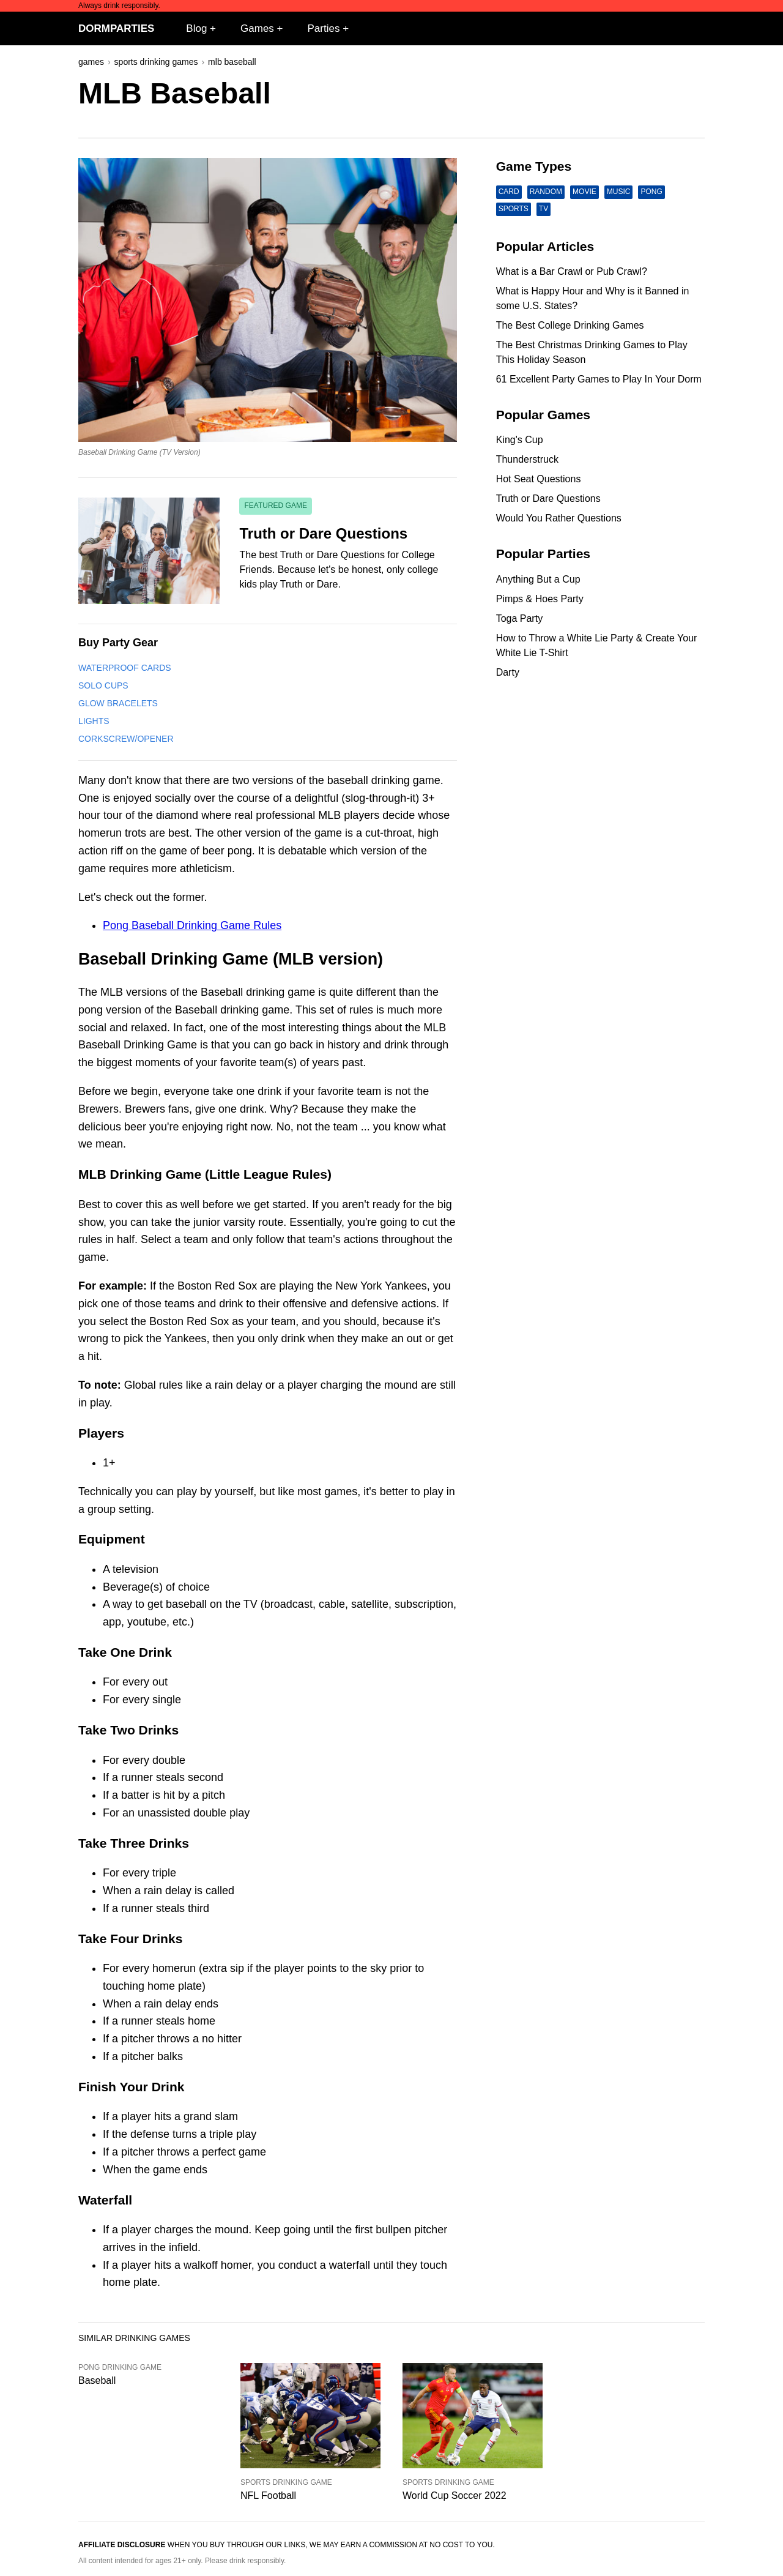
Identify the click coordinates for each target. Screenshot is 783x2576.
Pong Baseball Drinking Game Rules (192, 925)
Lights (93, 721)
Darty (507, 672)
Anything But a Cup (538, 579)
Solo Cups (103, 685)
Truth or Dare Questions (548, 498)
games (91, 62)
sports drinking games (156, 62)
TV (543, 208)
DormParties (116, 28)
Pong (651, 191)
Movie (584, 191)
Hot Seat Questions (538, 479)
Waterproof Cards (124, 668)
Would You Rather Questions (559, 518)
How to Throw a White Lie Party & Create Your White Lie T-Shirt (596, 645)
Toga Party (519, 618)
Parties (324, 28)
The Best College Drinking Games (570, 325)
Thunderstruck (527, 459)
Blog (196, 28)
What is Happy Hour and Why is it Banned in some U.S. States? (592, 298)
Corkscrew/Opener (126, 739)
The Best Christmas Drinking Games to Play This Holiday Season (592, 352)
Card (509, 191)
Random (546, 191)
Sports (514, 208)
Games (257, 28)
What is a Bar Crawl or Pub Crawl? (571, 271)
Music (619, 191)
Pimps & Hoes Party (540, 599)
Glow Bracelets (118, 703)
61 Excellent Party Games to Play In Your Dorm (599, 379)
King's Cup (519, 440)
